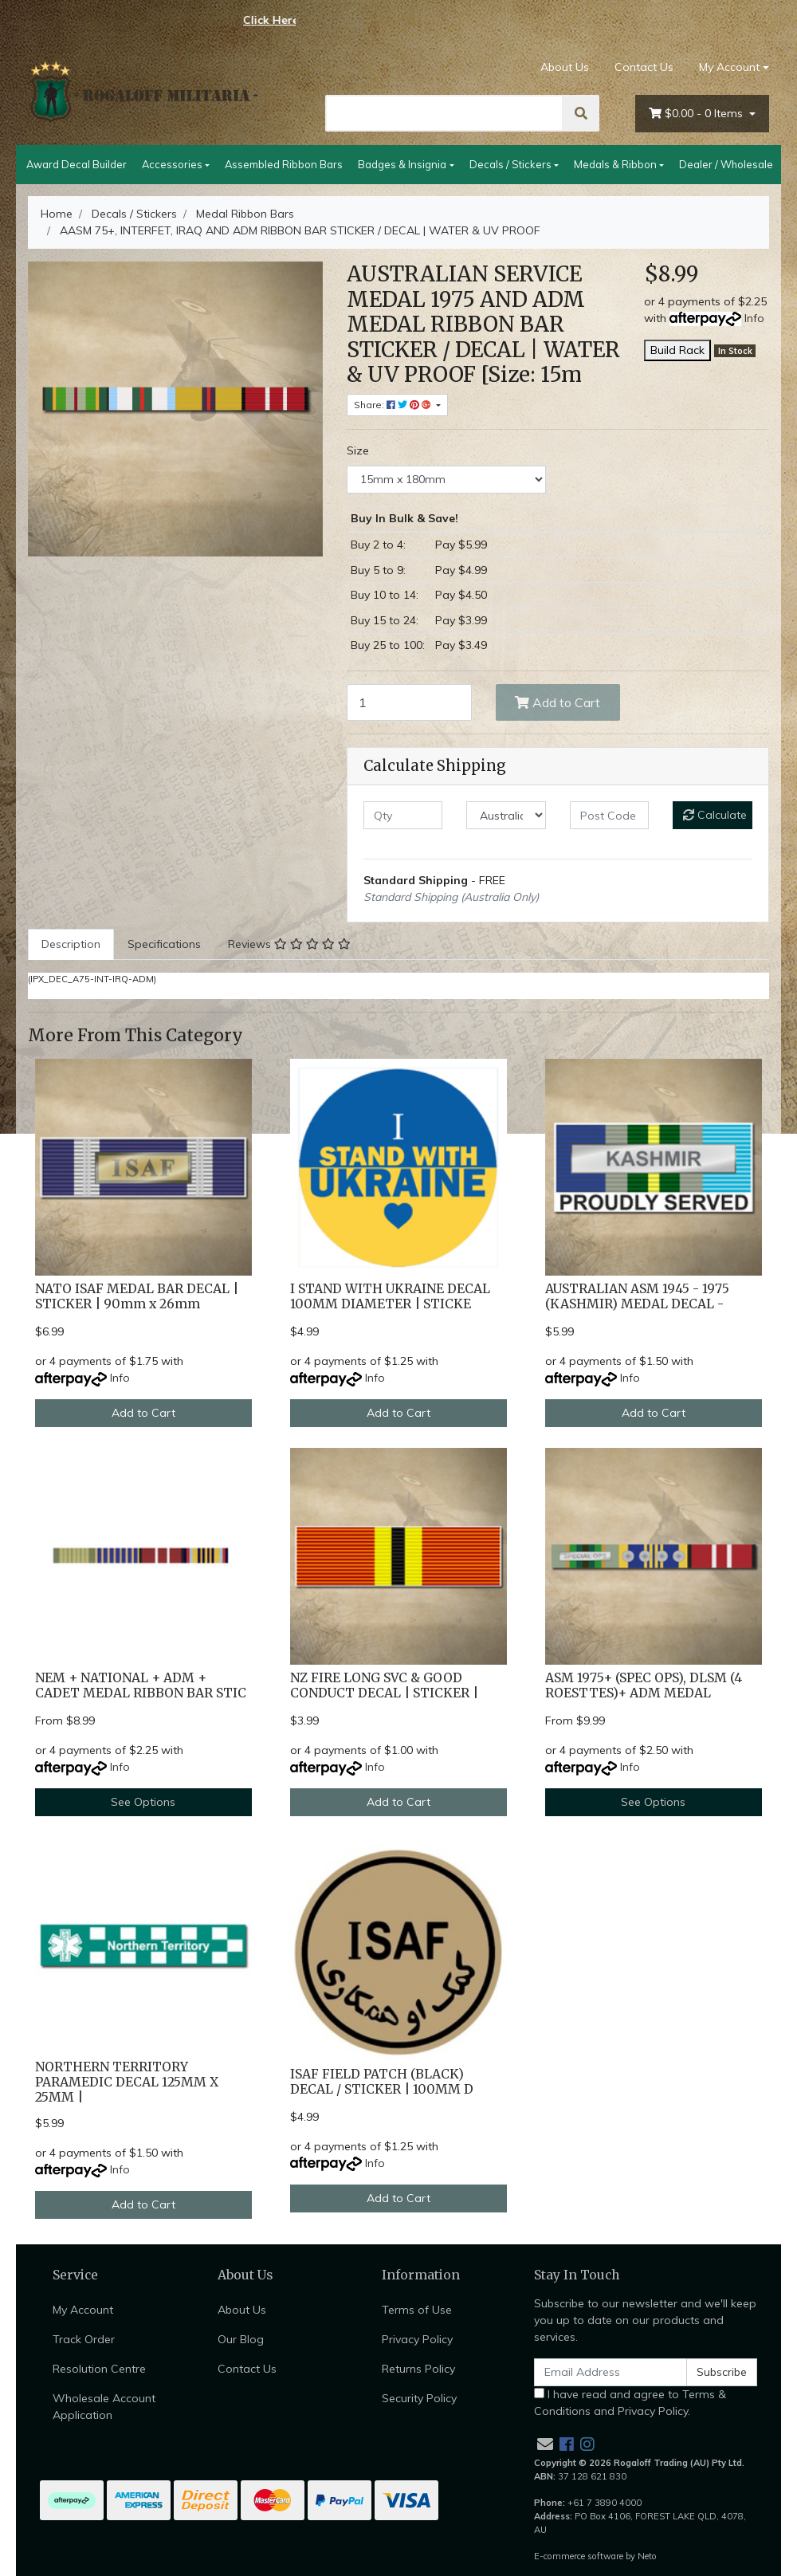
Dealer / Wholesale (726, 164)
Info (754, 318)
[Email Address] (610, 2372)
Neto (647, 2556)
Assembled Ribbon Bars (284, 164)
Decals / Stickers (510, 164)
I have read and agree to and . (630, 2402)
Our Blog (241, 2339)
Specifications (164, 944)
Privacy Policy (417, 2339)
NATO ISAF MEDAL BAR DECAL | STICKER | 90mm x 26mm (136, 1296)
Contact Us (643, 67)
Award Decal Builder (76, 164)
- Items (697, 113)
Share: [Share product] (394, 405)
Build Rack (677, 350)
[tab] (71, 944)
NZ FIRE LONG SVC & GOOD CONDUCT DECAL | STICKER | (384, 1685)
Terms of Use (417, 2310)
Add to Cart (557, 702)
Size (358, 450)
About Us (564, 67)
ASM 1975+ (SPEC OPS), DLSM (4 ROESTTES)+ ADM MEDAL (643, 1685)
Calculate (715, 815)
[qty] (402, 815)
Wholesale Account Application (104, 2406)
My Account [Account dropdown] (729, 67)
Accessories (172, 164)
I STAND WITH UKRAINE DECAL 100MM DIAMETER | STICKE (390, 1296)
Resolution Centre (99, 2369)
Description (70, 944)
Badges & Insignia (402, 164)
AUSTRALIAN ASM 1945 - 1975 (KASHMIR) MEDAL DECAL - (637, 1296)
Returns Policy (418, 2369)
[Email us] (545, 2444)
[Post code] (609, 815)
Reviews (289, 944)
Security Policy (419, 2398)
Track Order (84, 2339)
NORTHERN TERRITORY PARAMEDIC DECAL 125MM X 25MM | (126, 2082)
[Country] (505, 815)
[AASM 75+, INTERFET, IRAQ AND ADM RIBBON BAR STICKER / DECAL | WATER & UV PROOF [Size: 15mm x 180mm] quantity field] (409, 702)
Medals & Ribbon (615, 164)
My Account (83, 2310)
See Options (143, 1802)
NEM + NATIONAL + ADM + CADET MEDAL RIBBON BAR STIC (140, 1685)
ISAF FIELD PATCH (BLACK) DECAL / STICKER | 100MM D (381, 2082)
